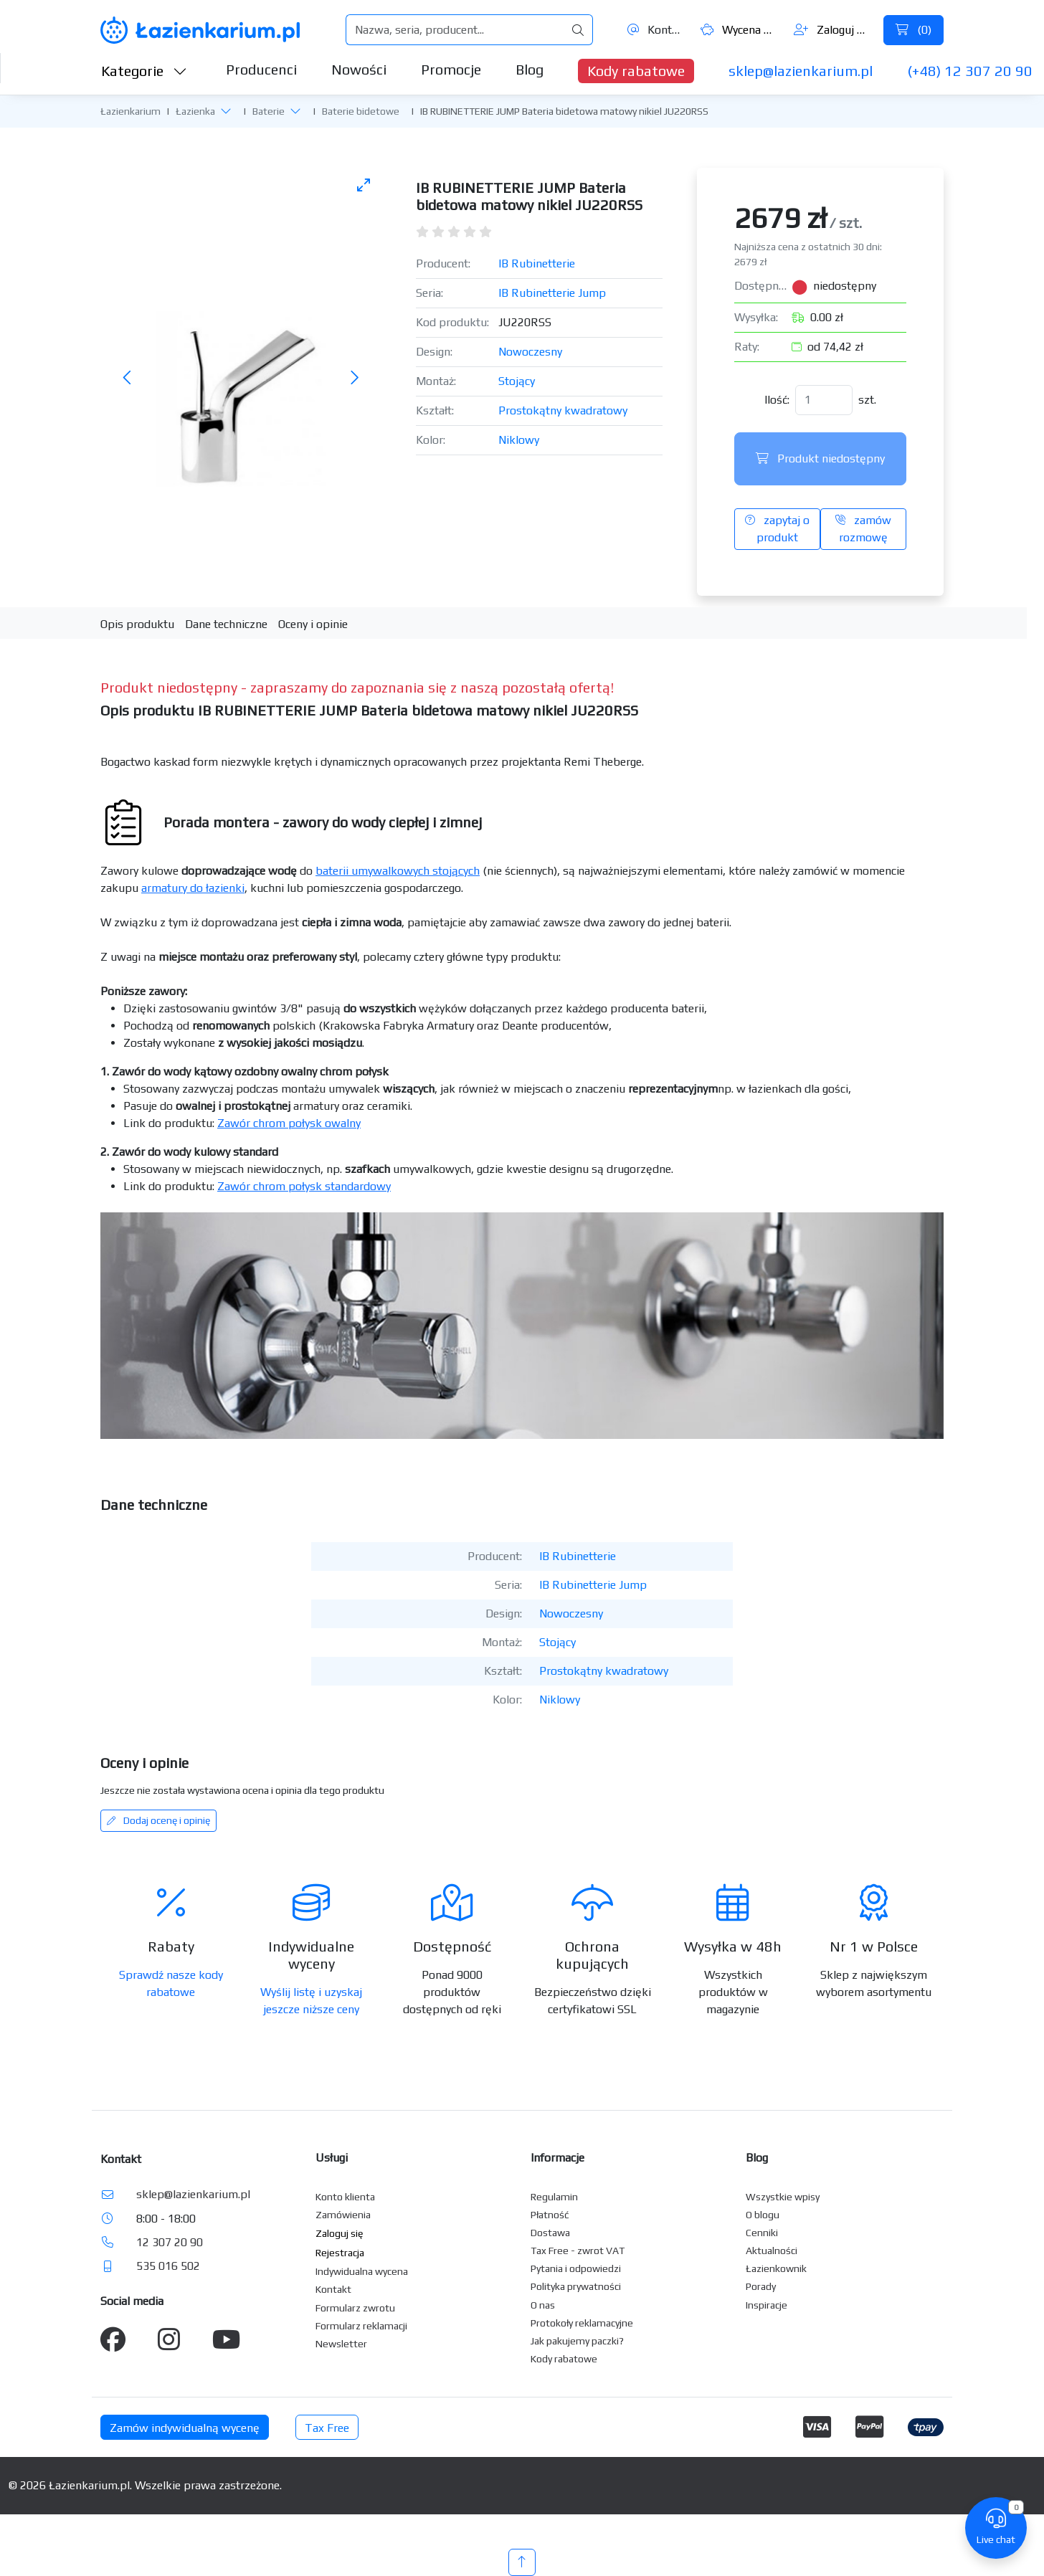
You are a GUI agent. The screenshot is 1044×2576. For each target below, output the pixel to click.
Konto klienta (345, 2196)
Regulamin (554, 2196)
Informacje (557, 2157)
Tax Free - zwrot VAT (578, 2250)
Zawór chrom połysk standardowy (304, 1186)
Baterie (268, 111)
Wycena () (739, 30)
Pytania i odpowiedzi (576, 2268)
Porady (761, 2286)
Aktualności (771, 2250)
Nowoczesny (530, 351)
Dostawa (550, 2232)
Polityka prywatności (576, 2286)
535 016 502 (168, 2266)
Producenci (261, 69)
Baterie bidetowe (360, 111)
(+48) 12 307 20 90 (970, 70)
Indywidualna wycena (361, 2271)
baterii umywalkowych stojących (397, 871)
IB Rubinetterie (536, 263)
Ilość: (776, 400)
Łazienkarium (130, 111)
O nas (543, 2305)
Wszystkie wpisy (783, 2196)
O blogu (762, 2214)
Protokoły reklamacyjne (582, 2323)
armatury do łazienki (193, 888)
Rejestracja (339, 2252)
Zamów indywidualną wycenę (185, 2428)
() (913, 30)
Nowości (358, 69)
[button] (226, 110)
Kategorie (144, 70)
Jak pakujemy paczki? (577, 2341)
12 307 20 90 (169, 2242)
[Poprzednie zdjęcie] (127, 378)
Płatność (550, 2214)
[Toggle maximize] (363, 184)
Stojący (516, 381)
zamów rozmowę (863, 528)
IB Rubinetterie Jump (552, 293)
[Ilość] (824, 400)
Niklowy (518, 440)
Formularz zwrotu (355, 2308)
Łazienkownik (776, 2268)
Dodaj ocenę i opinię (158, 1820)
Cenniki (762, 2232)
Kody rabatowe (636, 70)
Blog (530, 69)
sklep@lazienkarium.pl (801, 70)
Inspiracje (766, 2305)
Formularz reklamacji (361, 2326)
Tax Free (327, 2428)
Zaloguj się (833, 30)
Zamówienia (343, 2214)
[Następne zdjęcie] (354, 378)
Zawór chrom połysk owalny (289, 1123)
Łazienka (195, 111)
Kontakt (656, 30)
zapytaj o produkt (777, 528)
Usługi (331, 2157)
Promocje (451, 69)
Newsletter (341, 2343)
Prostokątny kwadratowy (562, 410)
